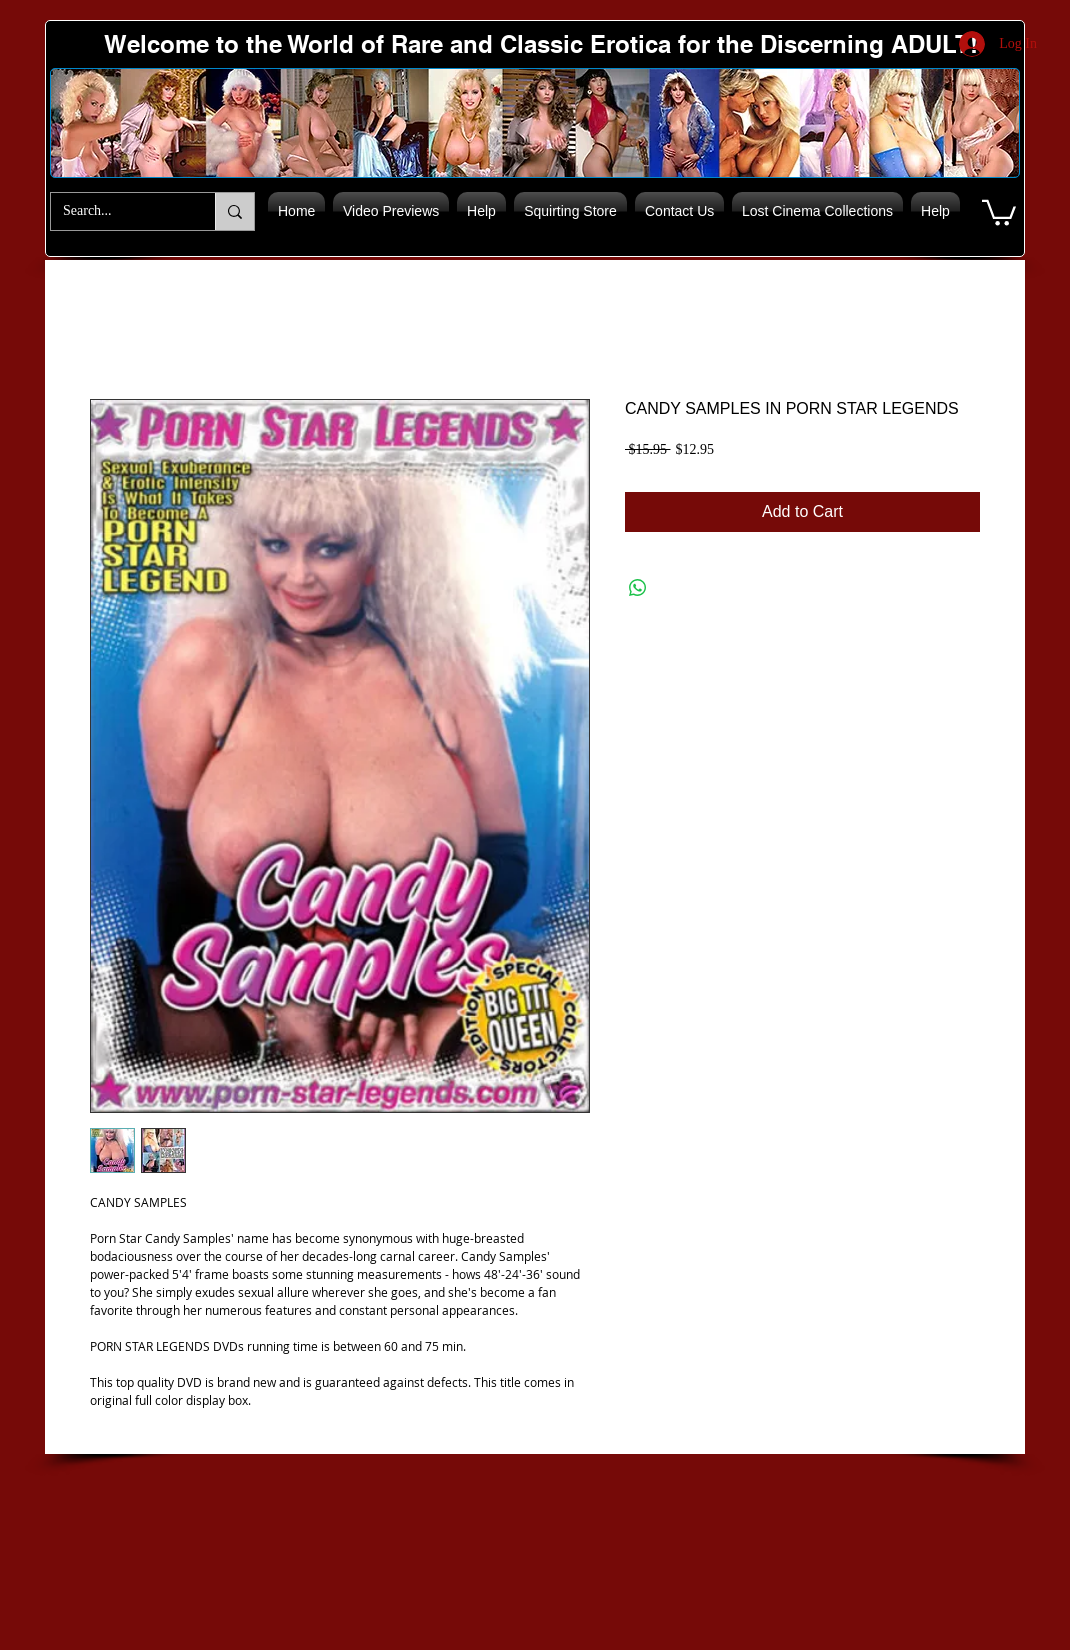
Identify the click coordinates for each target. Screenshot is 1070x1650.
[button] (999, 211)
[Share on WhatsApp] (638, 588)
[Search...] (118, 211)
